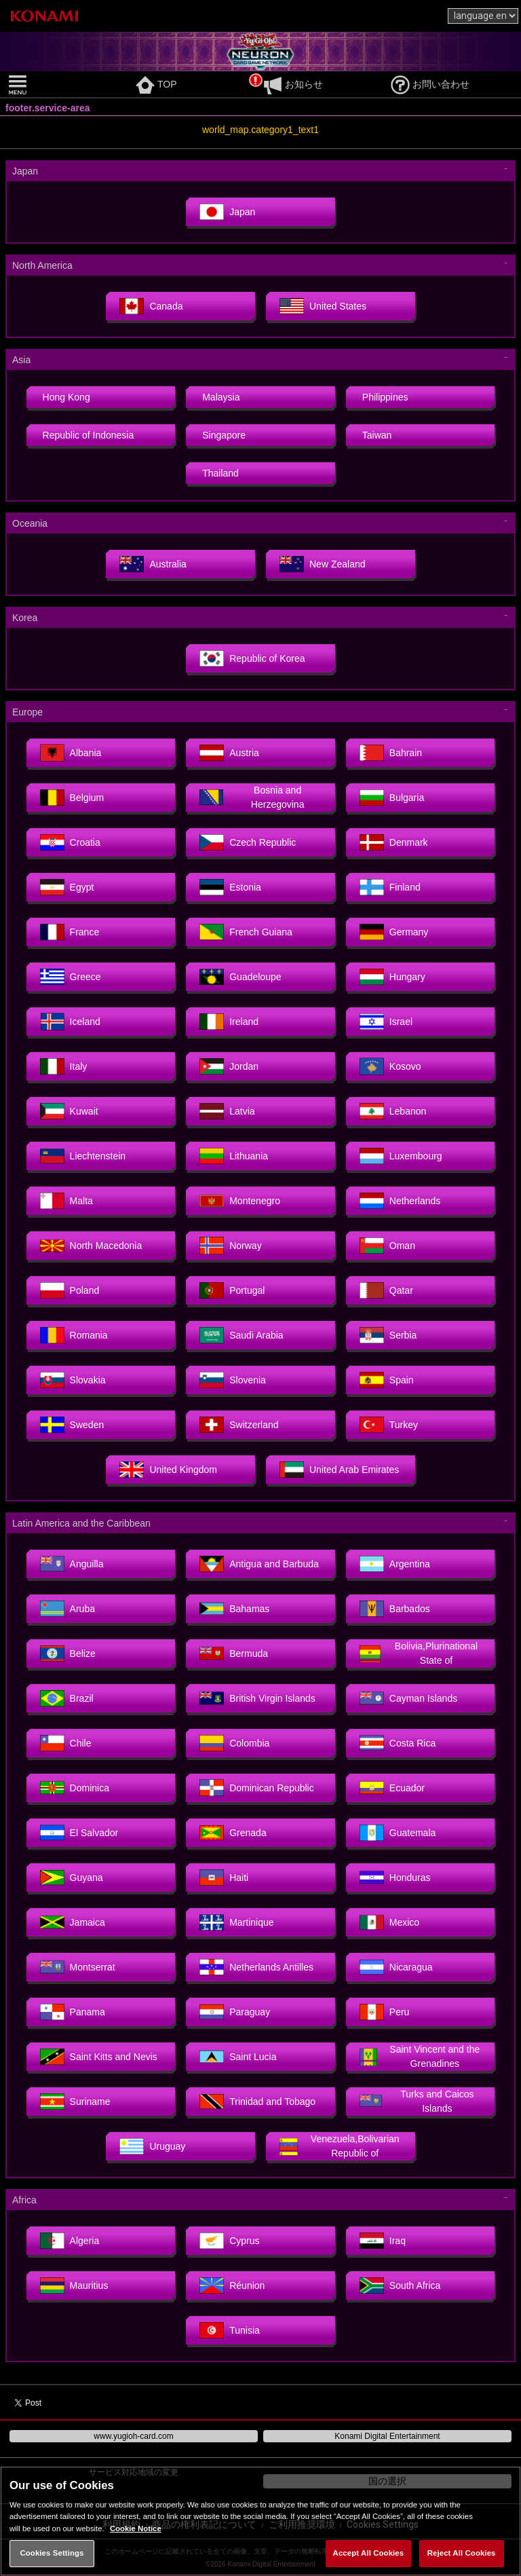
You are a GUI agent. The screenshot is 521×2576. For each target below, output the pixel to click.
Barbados (395, 1609)
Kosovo (390, 1066)
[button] (69, 85)
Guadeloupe (240, 977)
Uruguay (152, 2146)
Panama (72, 2012)
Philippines (385, 397)
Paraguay (234, 2012)
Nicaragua (396, 1967)
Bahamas (234, 1609)
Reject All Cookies (461, 2553)
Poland (70, 1290)
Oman (387, 1245)
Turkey (389, 1425)
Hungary (392, 977)
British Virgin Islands (257, 1698)
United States (322, 306)
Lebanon (393, 1111)
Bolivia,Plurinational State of (419, 1653)
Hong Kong (66, 397)
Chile (66, 1743)
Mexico (389, 1922)
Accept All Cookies (368, 2553)
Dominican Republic (256, 1788)
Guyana (71, 1877)
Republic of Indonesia (88, 435)
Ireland (228, 1021)
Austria (229, 753)
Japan (227, 212)
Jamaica (72, 1922)
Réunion (232, 2285)
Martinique (236, 1922)
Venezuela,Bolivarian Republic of (339, 2146)
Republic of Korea (252, 658)
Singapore (224, 435)
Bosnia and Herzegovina (251, 797)
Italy (64, 1066)
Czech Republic (247, 842)
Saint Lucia (237, 2057)
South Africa (400, 2285)
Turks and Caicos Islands (417, 2101)
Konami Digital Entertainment (387, 2436)
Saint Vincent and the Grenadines (420, 2056)
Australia (152, 564)
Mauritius (74, 2285)
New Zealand (322, 564)
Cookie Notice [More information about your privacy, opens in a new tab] (135, 2528)
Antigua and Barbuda (259, 1564)
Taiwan (377, 435)
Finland (390, 887)
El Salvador (79, 1833)
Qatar (386, 1290)
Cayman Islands (408, 1698)
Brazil (67, 1698)
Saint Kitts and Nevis (98, 2057)
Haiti (223, 1877)
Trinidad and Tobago (257, 2101)
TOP (156, 84)
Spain (387, 1380)
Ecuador (392, 1788)
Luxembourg (401, 1156)
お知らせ (293, 84)
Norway (230, 1245)
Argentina (395, 1564)
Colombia (234, 1743)
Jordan (228, 1066)
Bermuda (233, 1653)
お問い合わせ (430, 84)
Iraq (383, 2241)
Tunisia (229, 2330)
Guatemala (398, 1833)
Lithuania (233, 1156)
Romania (74, 1335)
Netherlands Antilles (256, 1967)
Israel (386, 1021)
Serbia (388, 1335)
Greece (70, 977)
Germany (394, 932)
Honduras (395, 1877)
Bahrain (391, 753)
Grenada (232, 1833)
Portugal (232, 1290)
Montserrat (77, 1967)
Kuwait (69, 1111)
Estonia (230, 887)
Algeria (70, 2241)
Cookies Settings (51, 2553)
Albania (71, 753)
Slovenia (232, 1380)
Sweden (72, 1425)
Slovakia (73, 1380)
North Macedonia (91, 1245)
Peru (385, 2012)
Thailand (220, 473)
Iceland (70, 1021)
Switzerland (238, 1425)
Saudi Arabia (241, 1335)
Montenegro (239, 1201)
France (70, 932)
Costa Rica (398, 1743)
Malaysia (220, 397)
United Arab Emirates (339, 1469)
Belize (68, 1653)
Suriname (75, 2101)
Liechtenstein (83, 1156)
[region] (260, 2521)
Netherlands (400, 1201)
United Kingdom (168, 1469)
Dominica (74, 1788)
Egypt (67, 887)
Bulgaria (392, 797)
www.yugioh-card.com (133, 2436)
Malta (66, 1201)
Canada (150, 306)
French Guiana (245, 932)
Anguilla (72, 1564)
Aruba (67, 1609)
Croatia (70, 842)
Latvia (226, 1111)
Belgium (72, 797)
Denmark (394, 842)
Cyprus (229, 2241)
